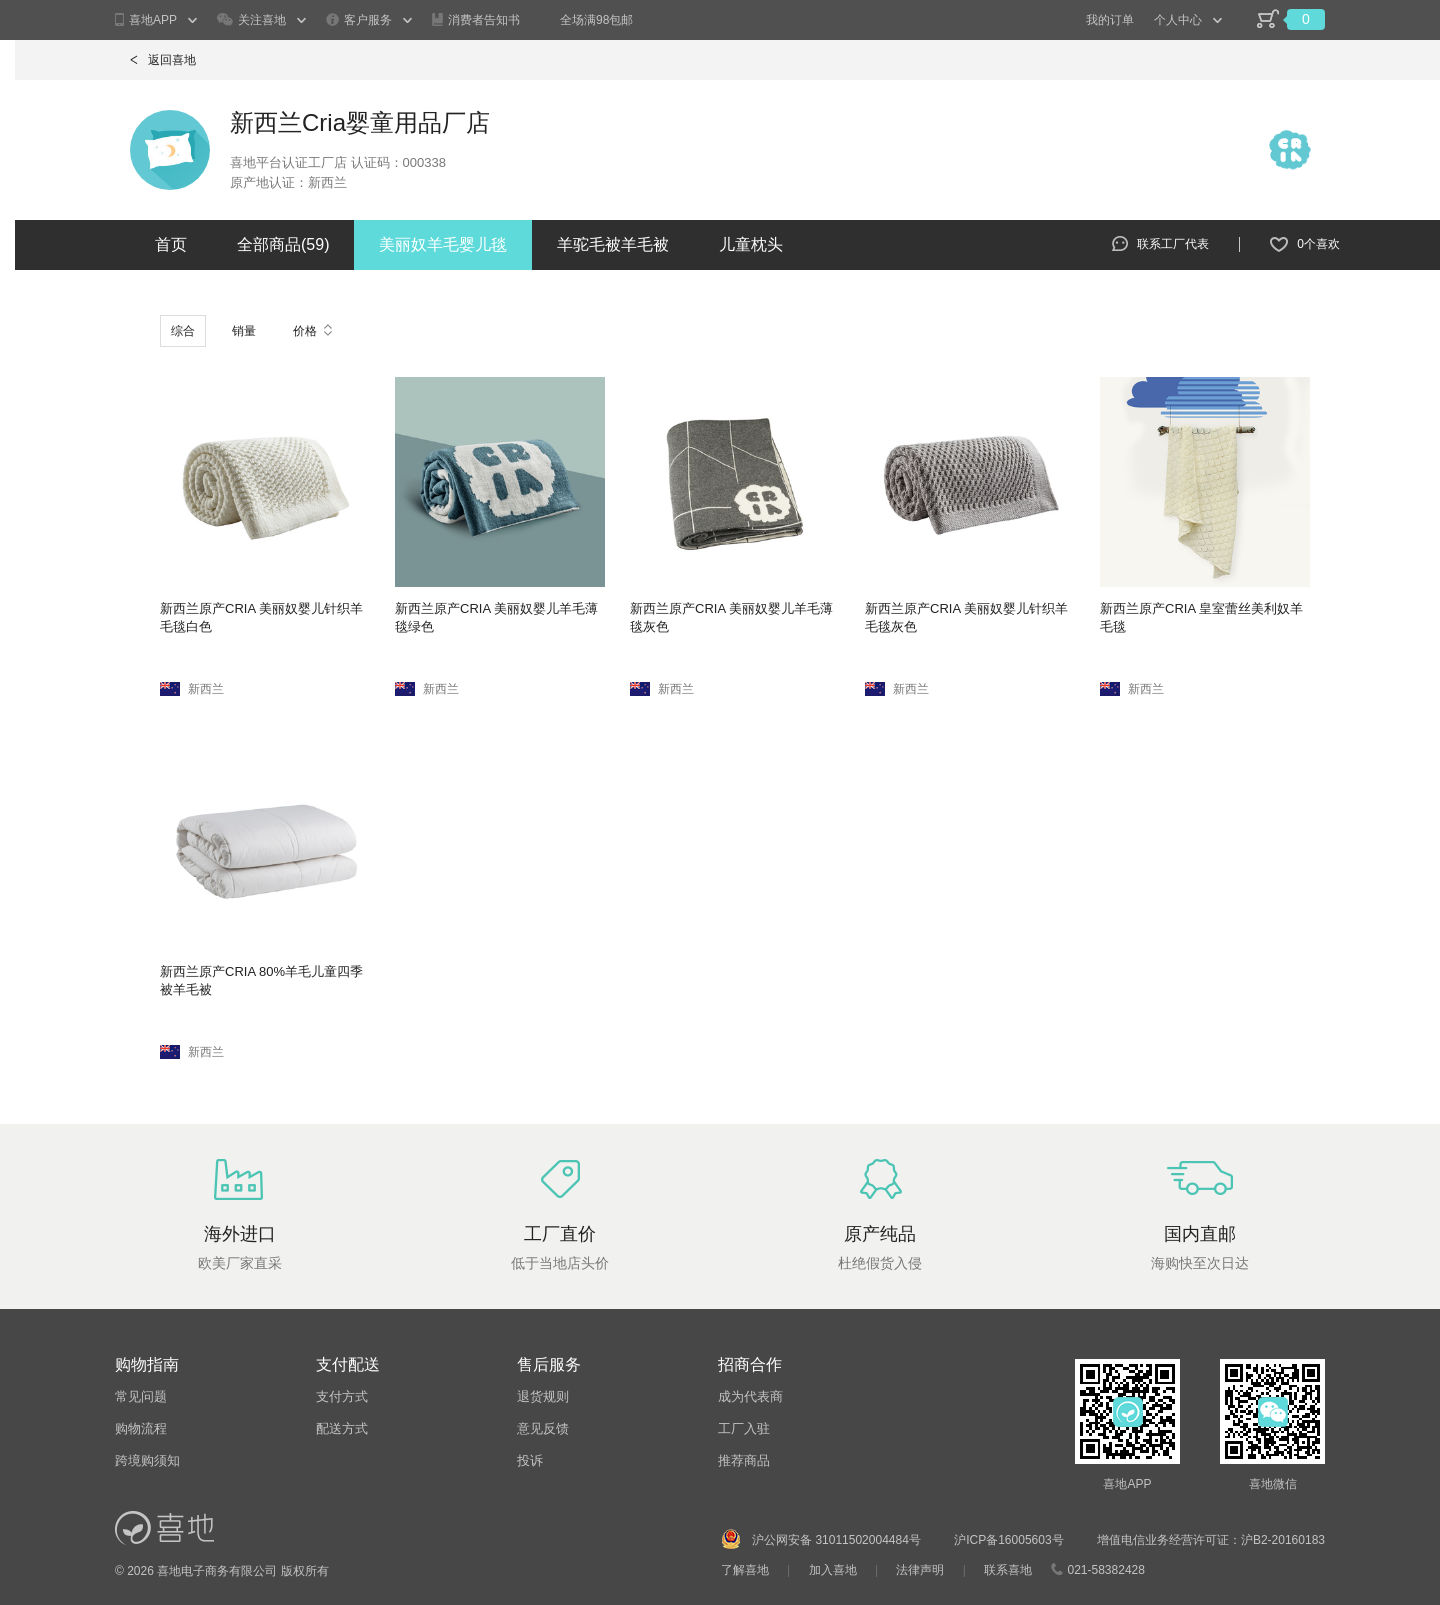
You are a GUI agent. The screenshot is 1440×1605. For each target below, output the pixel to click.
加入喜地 (833, 1570)
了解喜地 (745, 1570)
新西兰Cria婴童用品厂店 (360, 122)
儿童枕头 (751, 244)
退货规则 (543, 1396)
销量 (244, 331)
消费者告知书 (476, 20)
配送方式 (342, 1428)
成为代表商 (750, 1396)
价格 (312, 331)
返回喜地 (163, 60)
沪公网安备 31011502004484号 (836, 1540)
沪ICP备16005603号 (1010, 1540)
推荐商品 (744, 1460)
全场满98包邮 (596, 20)
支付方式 (342, 1396)
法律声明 (920, 1570)
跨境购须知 (147, 1460)
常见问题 (141, 1396)
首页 (171, 244)
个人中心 (1178, 20)
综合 (183, 331)
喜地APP (146, 20)
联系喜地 (1008, 1570)
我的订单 (1110, 20)
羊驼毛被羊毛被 (613, 244)
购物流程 (141, 1428)
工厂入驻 (744, 1428)
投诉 (530, 1460)
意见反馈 (543, 1428)
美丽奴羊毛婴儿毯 (443, 244)
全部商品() (283, 244)
